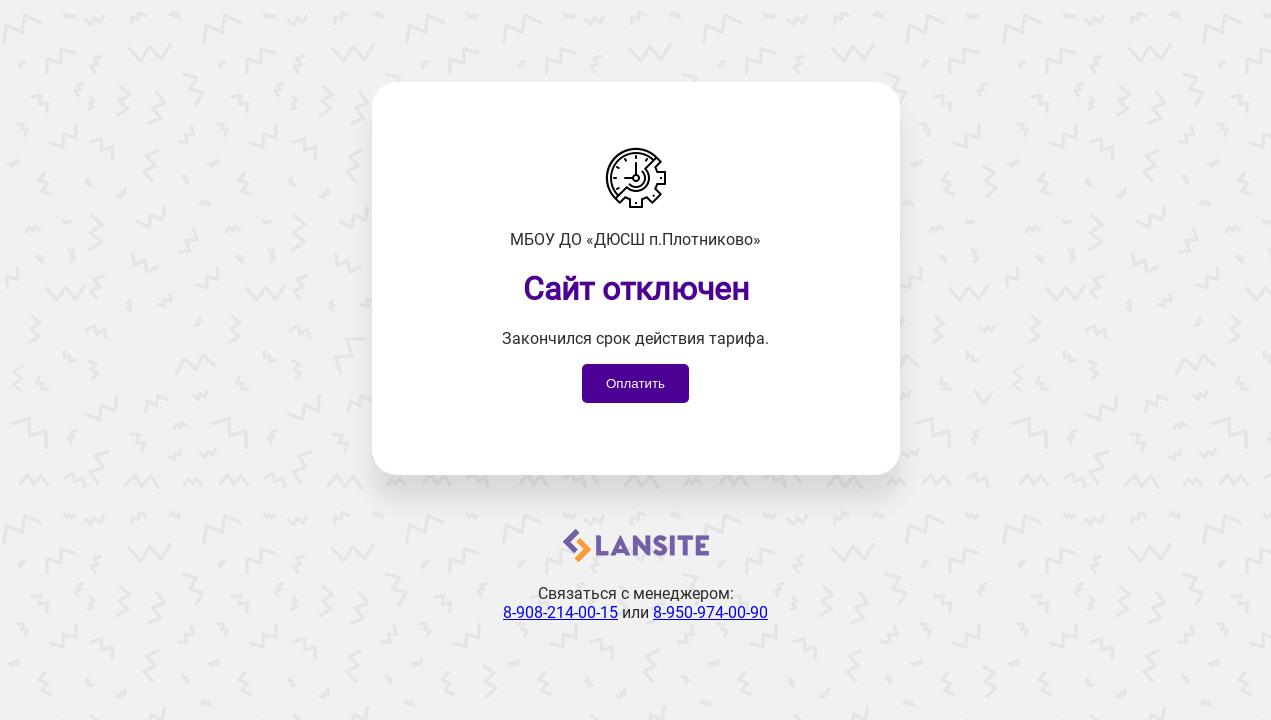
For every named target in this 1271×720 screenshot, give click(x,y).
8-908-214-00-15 (560, 612)
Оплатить (635, 383)
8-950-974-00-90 (710, 612)
